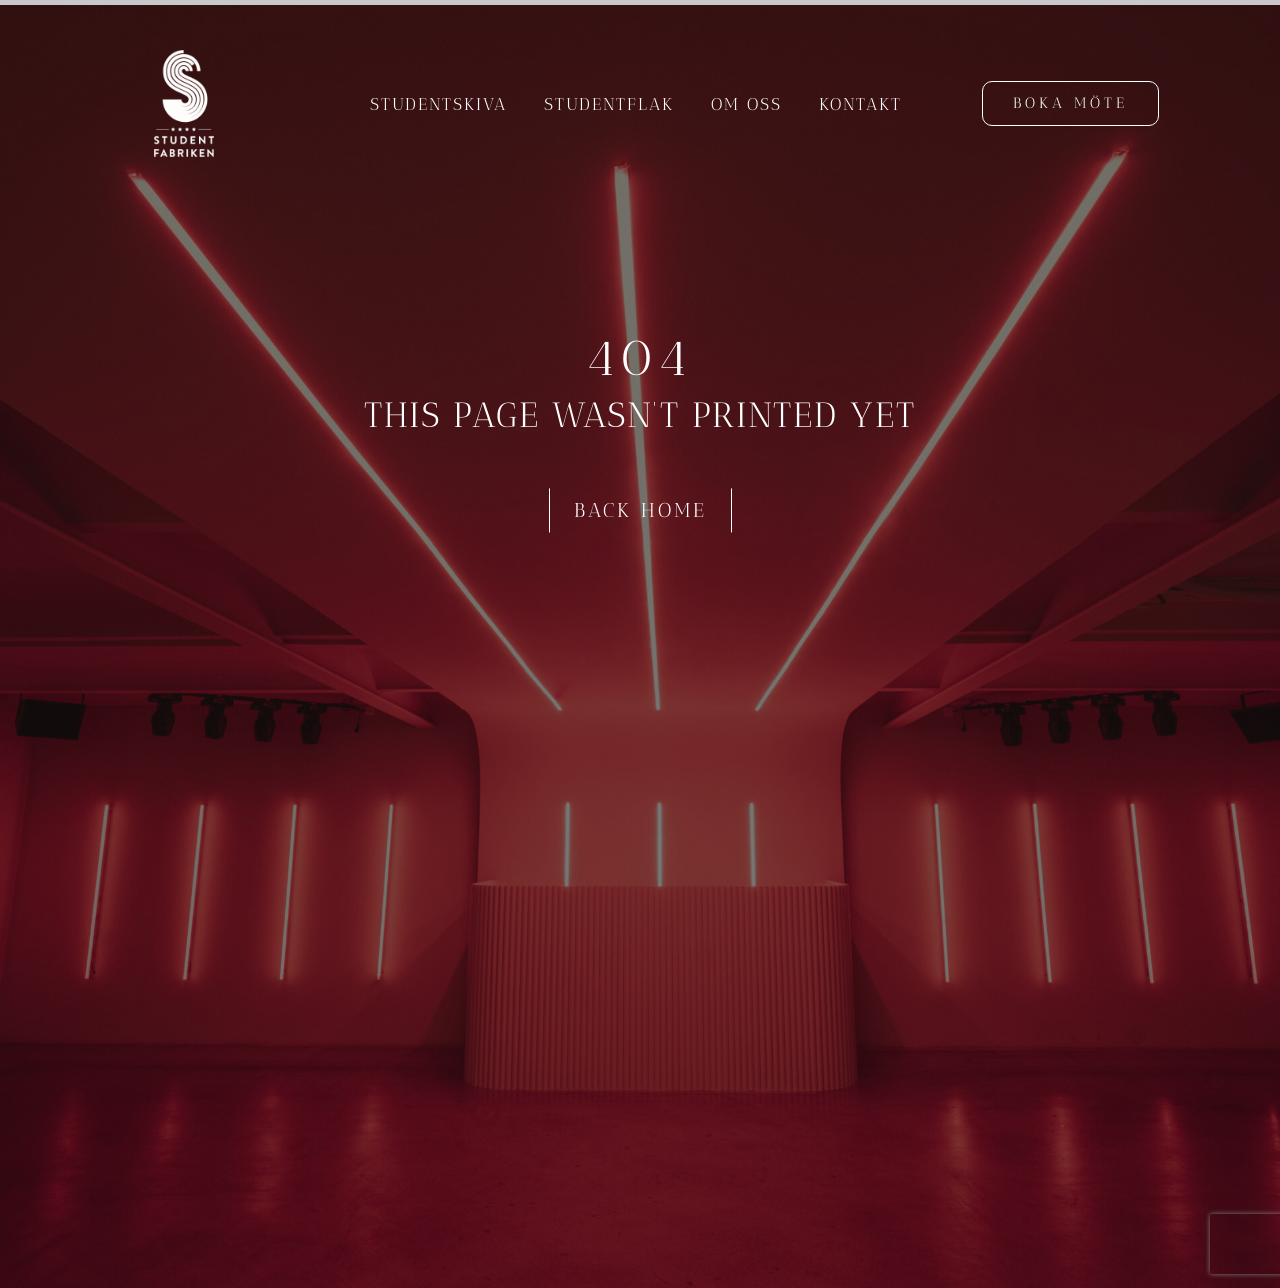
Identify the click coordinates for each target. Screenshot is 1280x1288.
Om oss (746, 104)
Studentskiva (438, 104)
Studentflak (609, 104)
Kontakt (860, 104)
